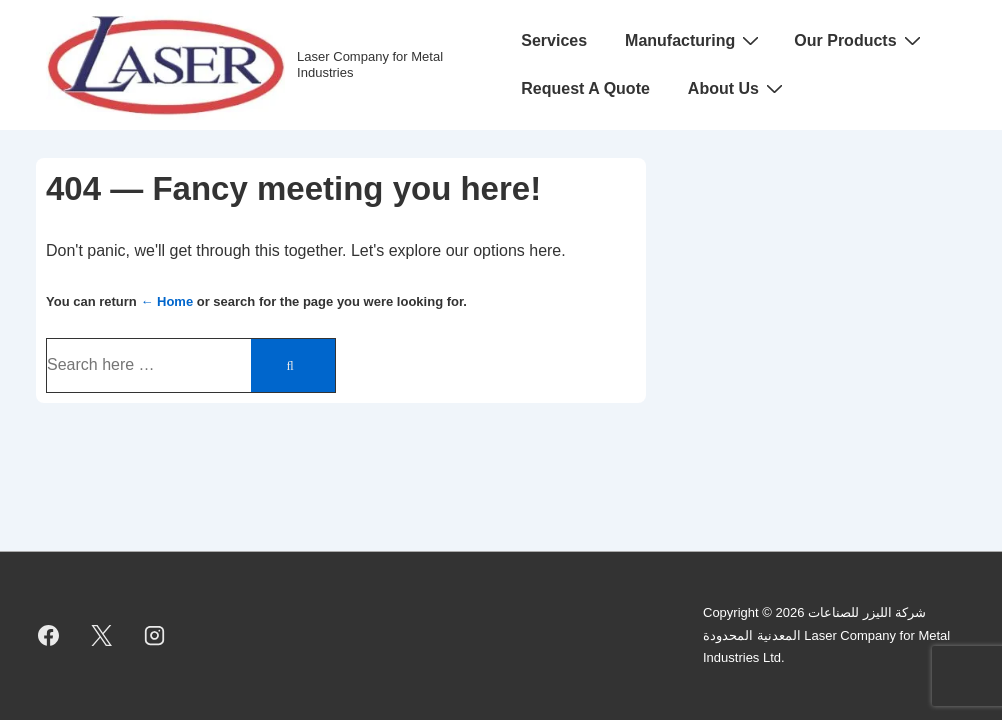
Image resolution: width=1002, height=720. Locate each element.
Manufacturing (694, 40)
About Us (738, 88)
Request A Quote (585, 88)
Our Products (859, 40)
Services (554, 40)
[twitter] (102, 636)
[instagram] (155, 636)
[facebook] (49, 636)
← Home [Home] (166, 301)
